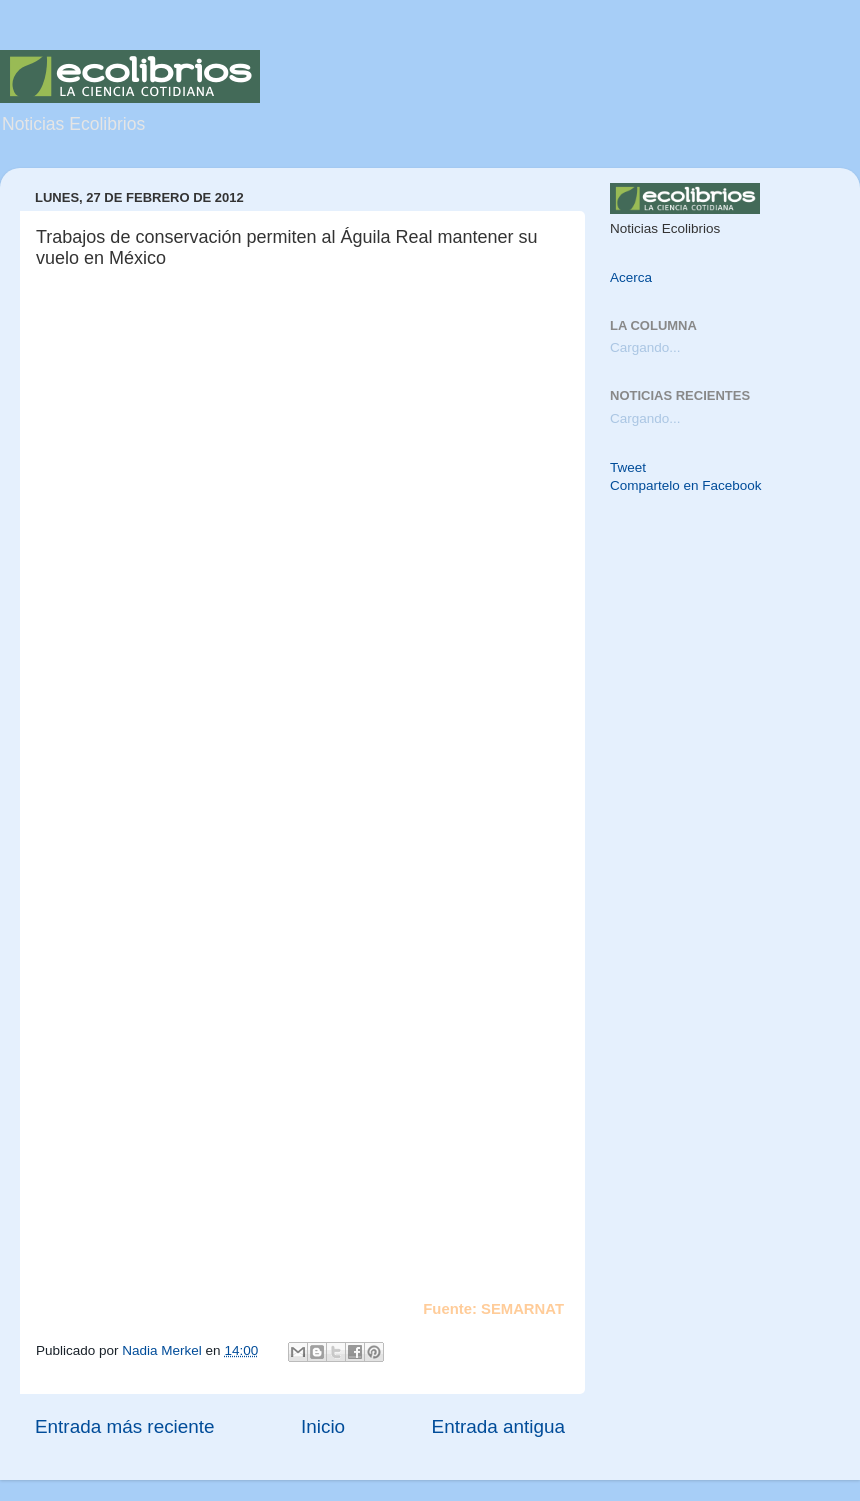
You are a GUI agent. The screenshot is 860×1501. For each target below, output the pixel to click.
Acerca (631, 277)
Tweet (628, 467)
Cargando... (645, 347)
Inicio (323, 1426)
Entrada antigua (498, 1426)
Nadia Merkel (163, 1350)
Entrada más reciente (125, 1426)
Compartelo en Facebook (686, 485)
